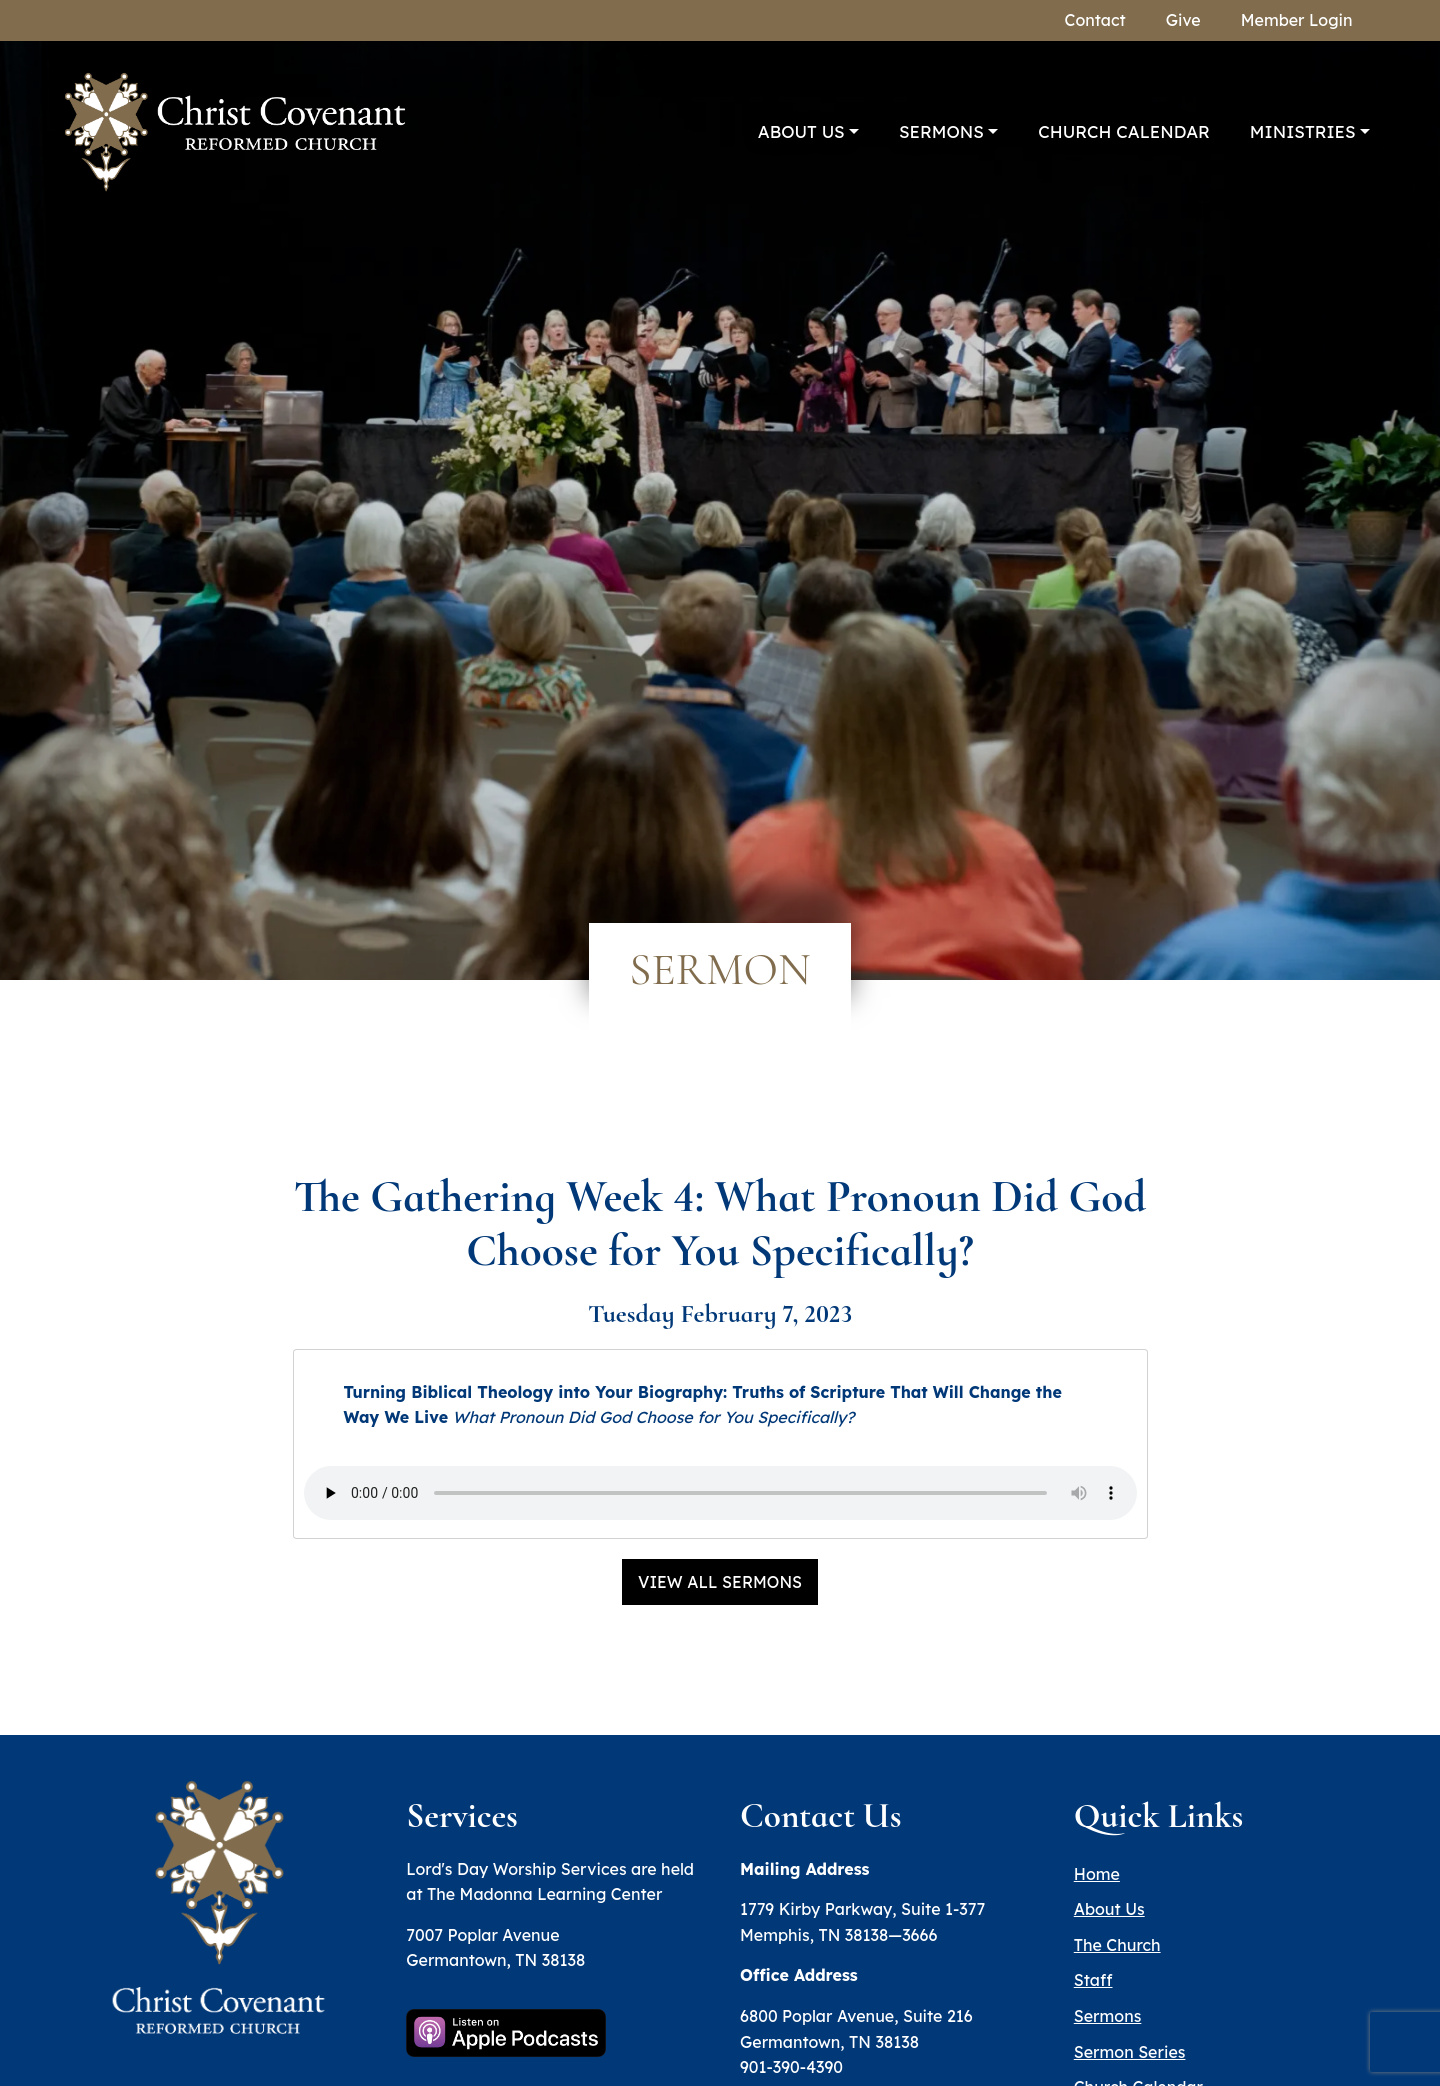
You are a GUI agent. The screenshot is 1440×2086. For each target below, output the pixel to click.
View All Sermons (720, 1582)
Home (1097, 1874)
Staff (1093, 1980)
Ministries (1303, 131)
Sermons (941, 131)
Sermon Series (1130, 2052)
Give (1183, 20)
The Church (1117, 1945)
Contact (1095, 20)
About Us (801, 131)
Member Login (1297, 20)
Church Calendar (1124, 131)
